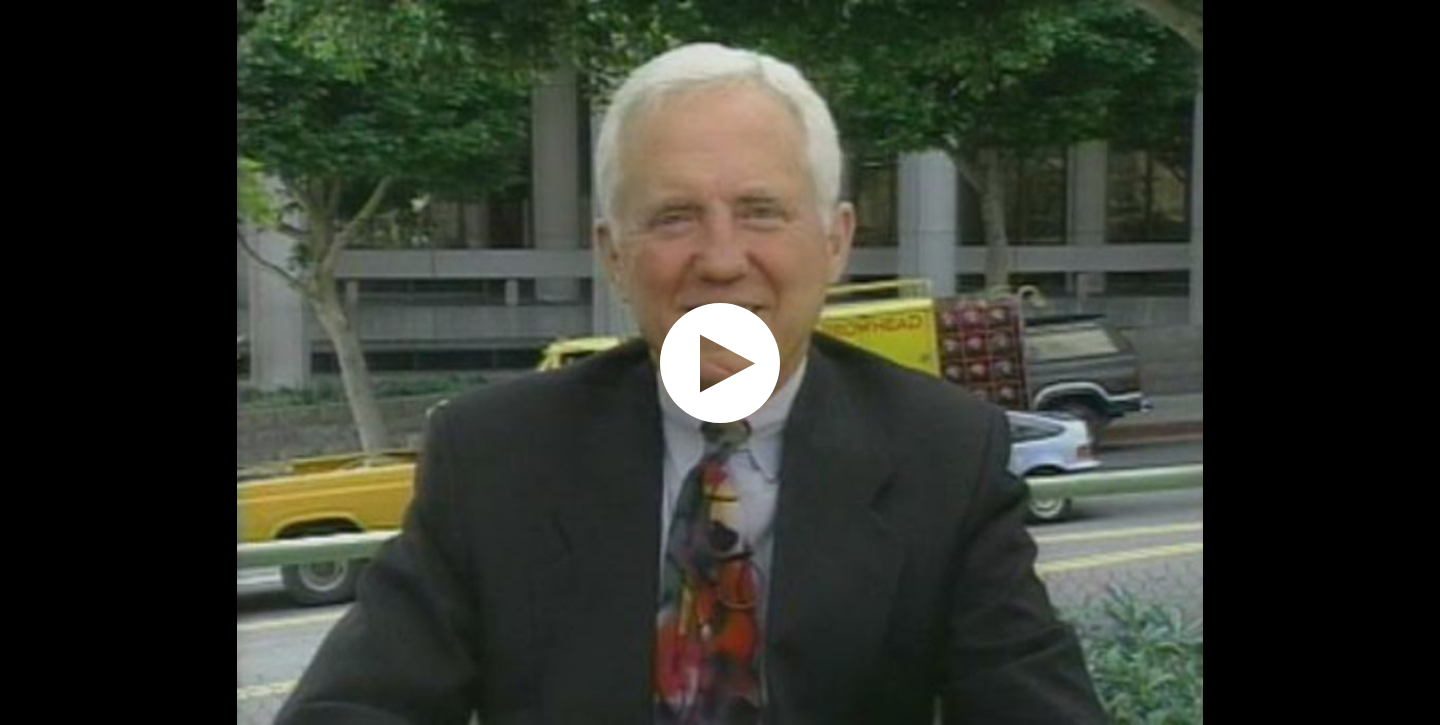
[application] (720, 362)
